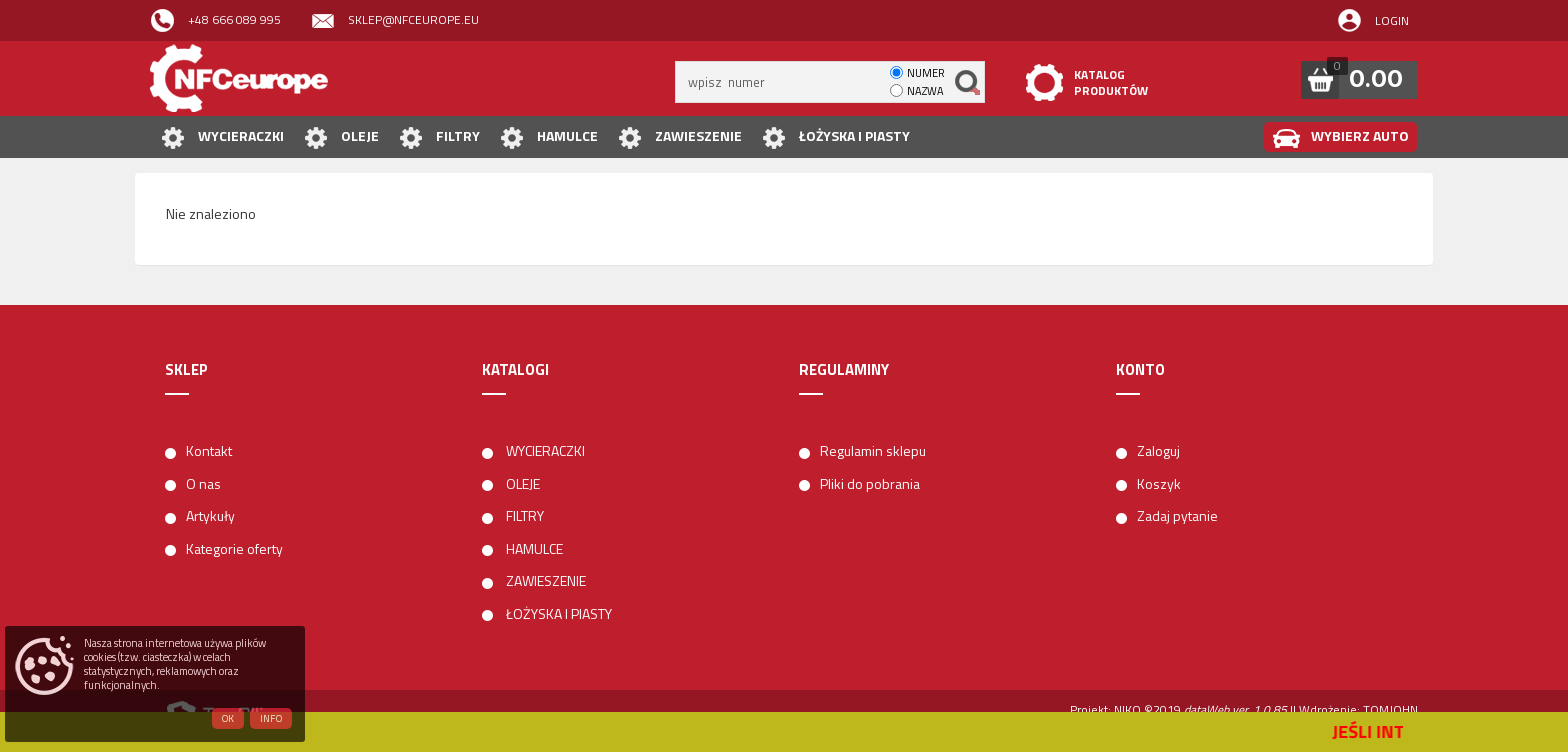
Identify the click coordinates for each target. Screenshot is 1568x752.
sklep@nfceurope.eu (395, 21)
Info (271, 718)
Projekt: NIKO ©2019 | (1181, 709)
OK (228, 718)
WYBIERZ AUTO (1340, 137)
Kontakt (209, 450)
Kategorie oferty (234, 548)
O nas (203, 483)
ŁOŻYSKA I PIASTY (836, 137)
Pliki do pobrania (870, 483)
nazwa (925, 91)
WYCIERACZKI (222, 137)
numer (926, 73)
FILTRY (439, 137)
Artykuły (210, 515)
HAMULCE (549, 137)
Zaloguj (1158, 450)
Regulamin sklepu (873, 450)
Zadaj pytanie (1177, 515)
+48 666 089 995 (215, 21)
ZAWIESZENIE (680, 137)
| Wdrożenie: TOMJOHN (1355, 709)
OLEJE (341, 137)
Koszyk (1159, 483)
